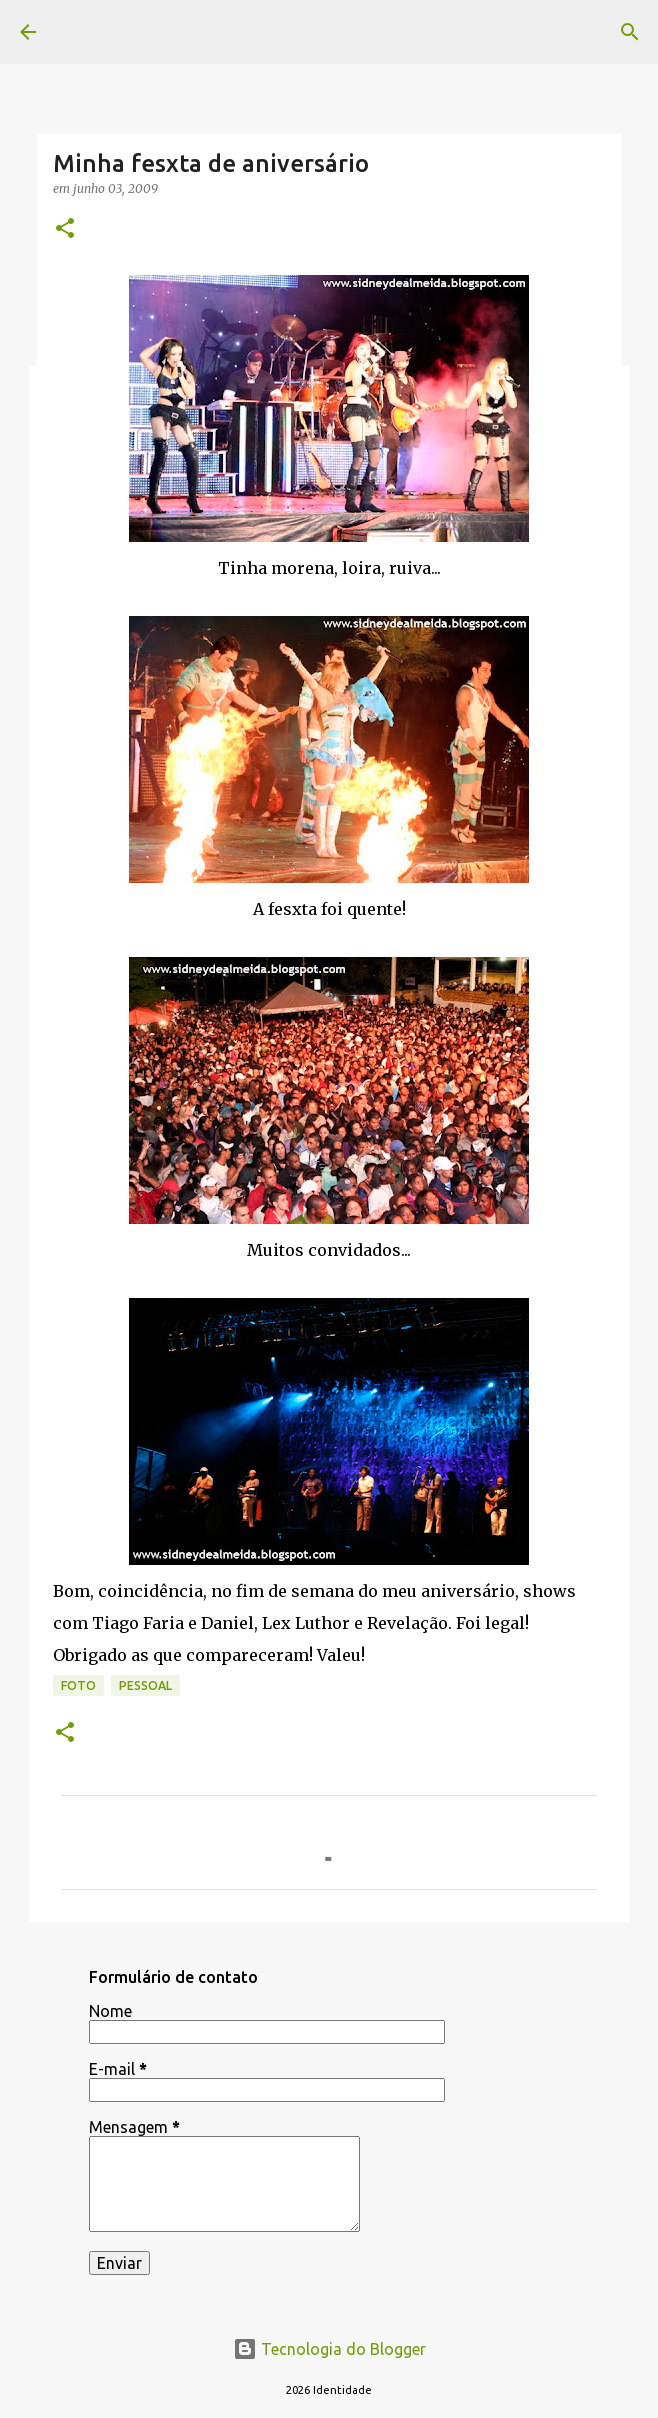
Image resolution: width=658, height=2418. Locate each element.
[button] (65, 229)
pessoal (145, 1685)
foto (78, 1685)
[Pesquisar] (630, 32)
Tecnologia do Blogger (329, 2349)
